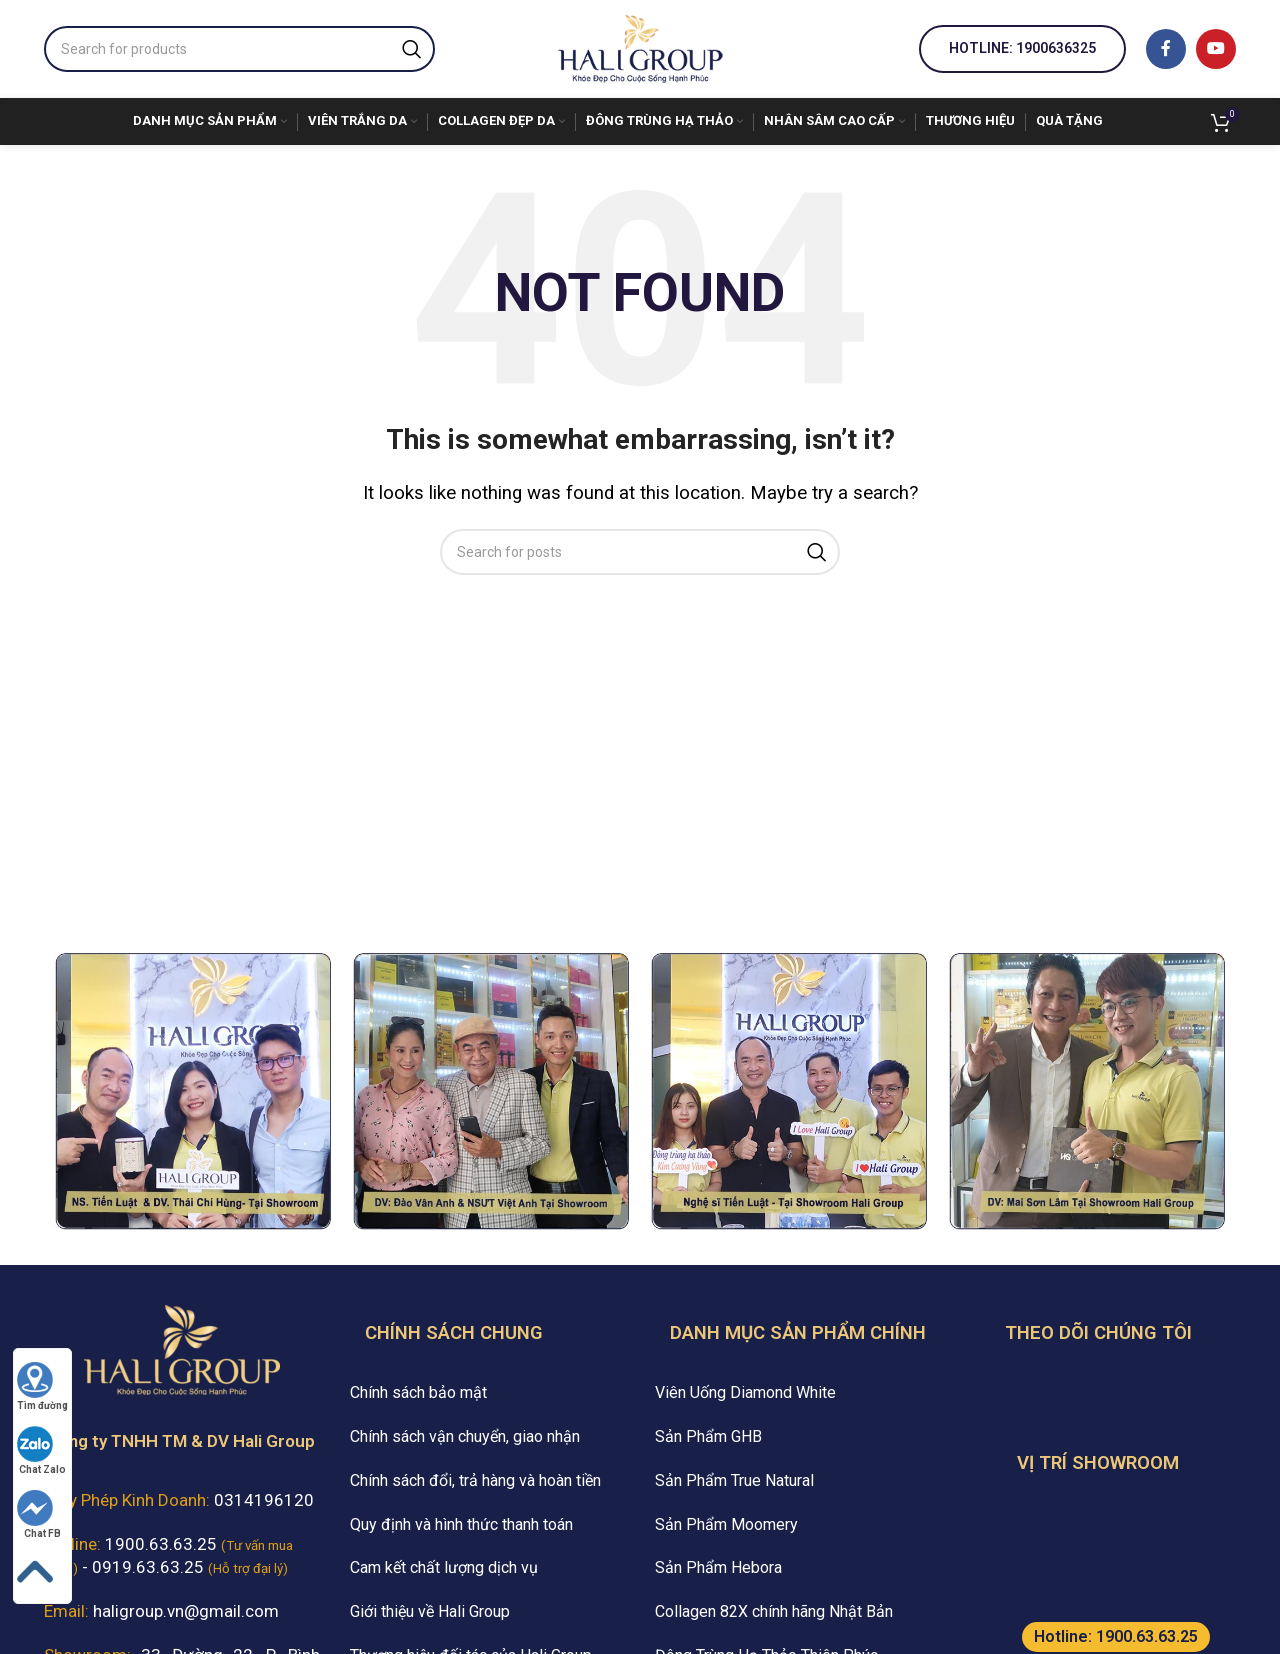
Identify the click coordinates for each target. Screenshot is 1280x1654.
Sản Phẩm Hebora (718, 1567)
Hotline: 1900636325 (1022, 48)
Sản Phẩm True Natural (734, 1480)
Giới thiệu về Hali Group (430, 1611)
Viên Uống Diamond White (745, 1392)
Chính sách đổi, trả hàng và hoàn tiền (475, 1480)
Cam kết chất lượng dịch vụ (444, 1567)
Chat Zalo (41, 1450)
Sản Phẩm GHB (708, 1436)
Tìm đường (42, 1386)
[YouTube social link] (1216, 49)
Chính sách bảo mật (418, 1392)
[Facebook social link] (1166, 49)
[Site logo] (640, 47)
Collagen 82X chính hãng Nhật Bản (774, 1611)
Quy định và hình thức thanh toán (461, 1524)
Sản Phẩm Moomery (726, 1524)
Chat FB (39, 1514)
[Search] (239, 49)
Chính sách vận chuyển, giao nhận (465, 1436)
